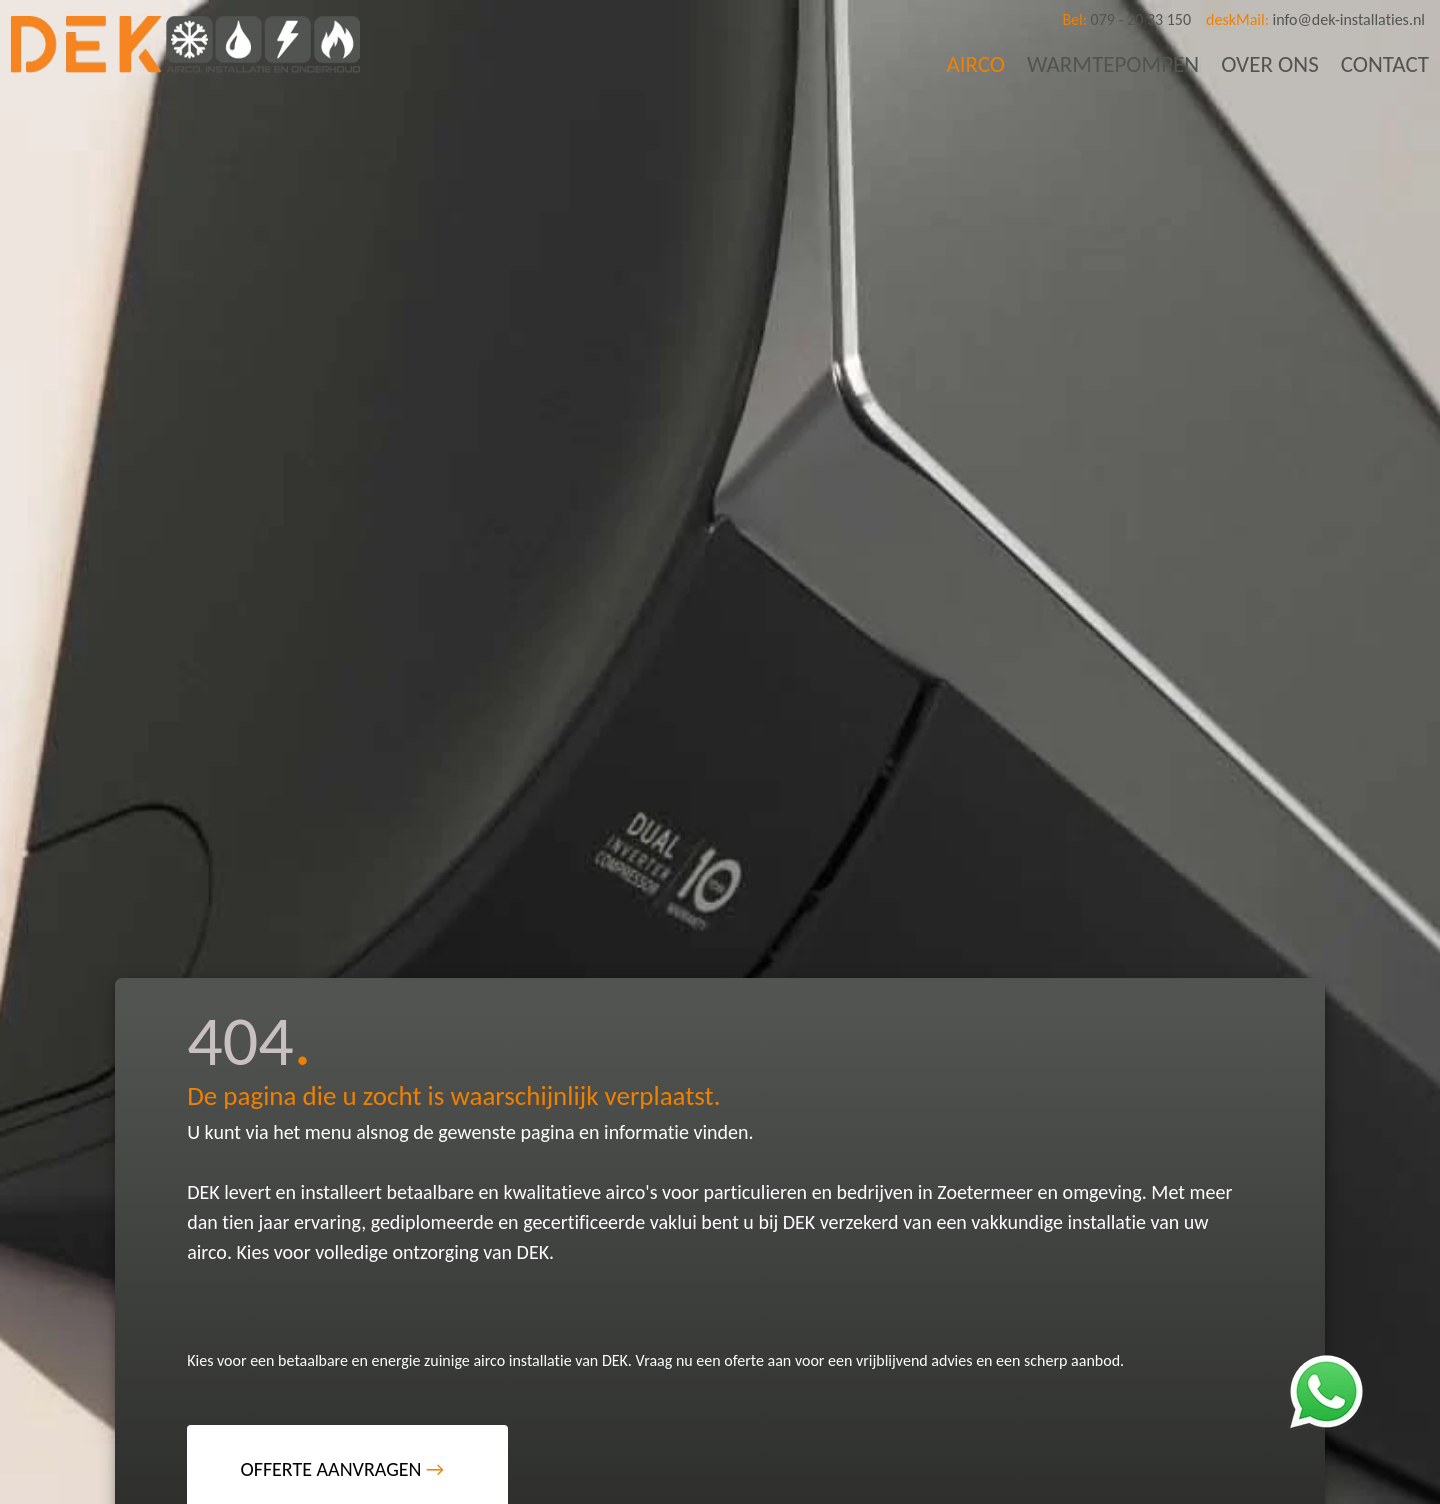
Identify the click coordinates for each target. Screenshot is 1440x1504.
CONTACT (1385, 64)
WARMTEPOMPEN (1113, 64)
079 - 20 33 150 (1126, 19)
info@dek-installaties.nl (1315, 19)
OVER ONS (1270, 64)
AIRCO (975, 64)
